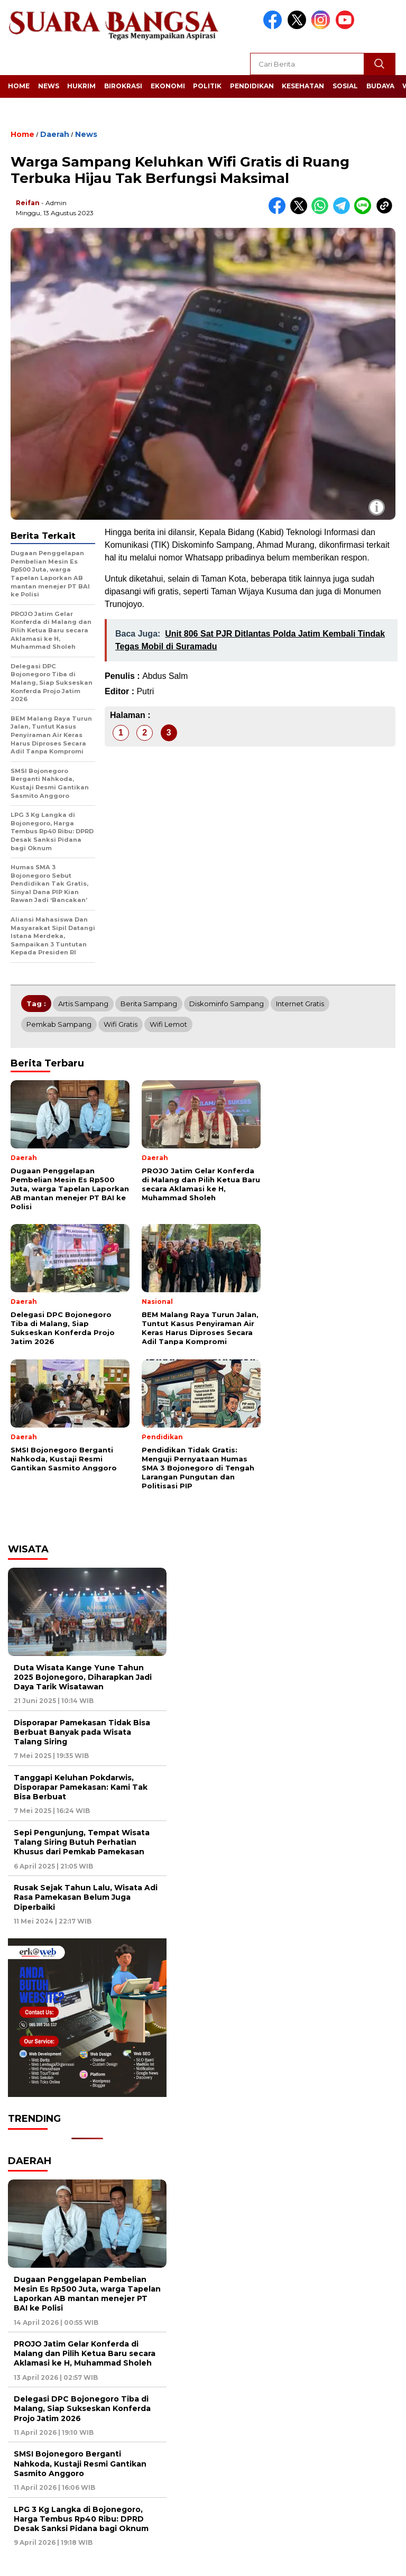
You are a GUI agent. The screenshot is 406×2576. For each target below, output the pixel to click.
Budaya (380, 86)
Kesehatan (303, 86)
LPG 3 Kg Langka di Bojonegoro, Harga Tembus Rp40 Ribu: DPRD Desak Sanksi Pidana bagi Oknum (81, 2519)
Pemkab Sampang (58, 1024)
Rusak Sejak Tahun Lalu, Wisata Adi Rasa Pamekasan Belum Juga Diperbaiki (86, 1897)
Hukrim (81, 86)
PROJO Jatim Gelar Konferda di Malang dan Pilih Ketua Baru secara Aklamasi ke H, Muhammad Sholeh (84, 2353)
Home (19, 86)
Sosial (345, 86)
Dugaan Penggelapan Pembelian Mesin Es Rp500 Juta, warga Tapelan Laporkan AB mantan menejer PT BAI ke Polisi (87, 2294)
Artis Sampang (83, 1003)
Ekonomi (168, 86)
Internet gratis (300, 1003)
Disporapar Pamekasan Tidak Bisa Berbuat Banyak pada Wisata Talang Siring (82, 1732)
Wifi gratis (120, 1024)
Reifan (28, 203)
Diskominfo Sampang (226, 1003)
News (48, 86)
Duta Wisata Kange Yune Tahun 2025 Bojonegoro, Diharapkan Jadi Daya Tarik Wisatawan (83, 1677)
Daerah (54, 134)
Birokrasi (123, 86)
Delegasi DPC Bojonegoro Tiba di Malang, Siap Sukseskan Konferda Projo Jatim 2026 (82, 2408)
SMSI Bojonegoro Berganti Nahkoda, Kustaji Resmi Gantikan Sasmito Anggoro (80, 2463)
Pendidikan (252, 86)
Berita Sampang (149, 1003)
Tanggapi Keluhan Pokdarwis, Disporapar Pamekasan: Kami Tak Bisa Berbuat (80, 1787)
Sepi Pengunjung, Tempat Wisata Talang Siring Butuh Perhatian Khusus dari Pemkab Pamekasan (82, 1842)
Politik (207, 86)
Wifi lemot (168, 1024)
